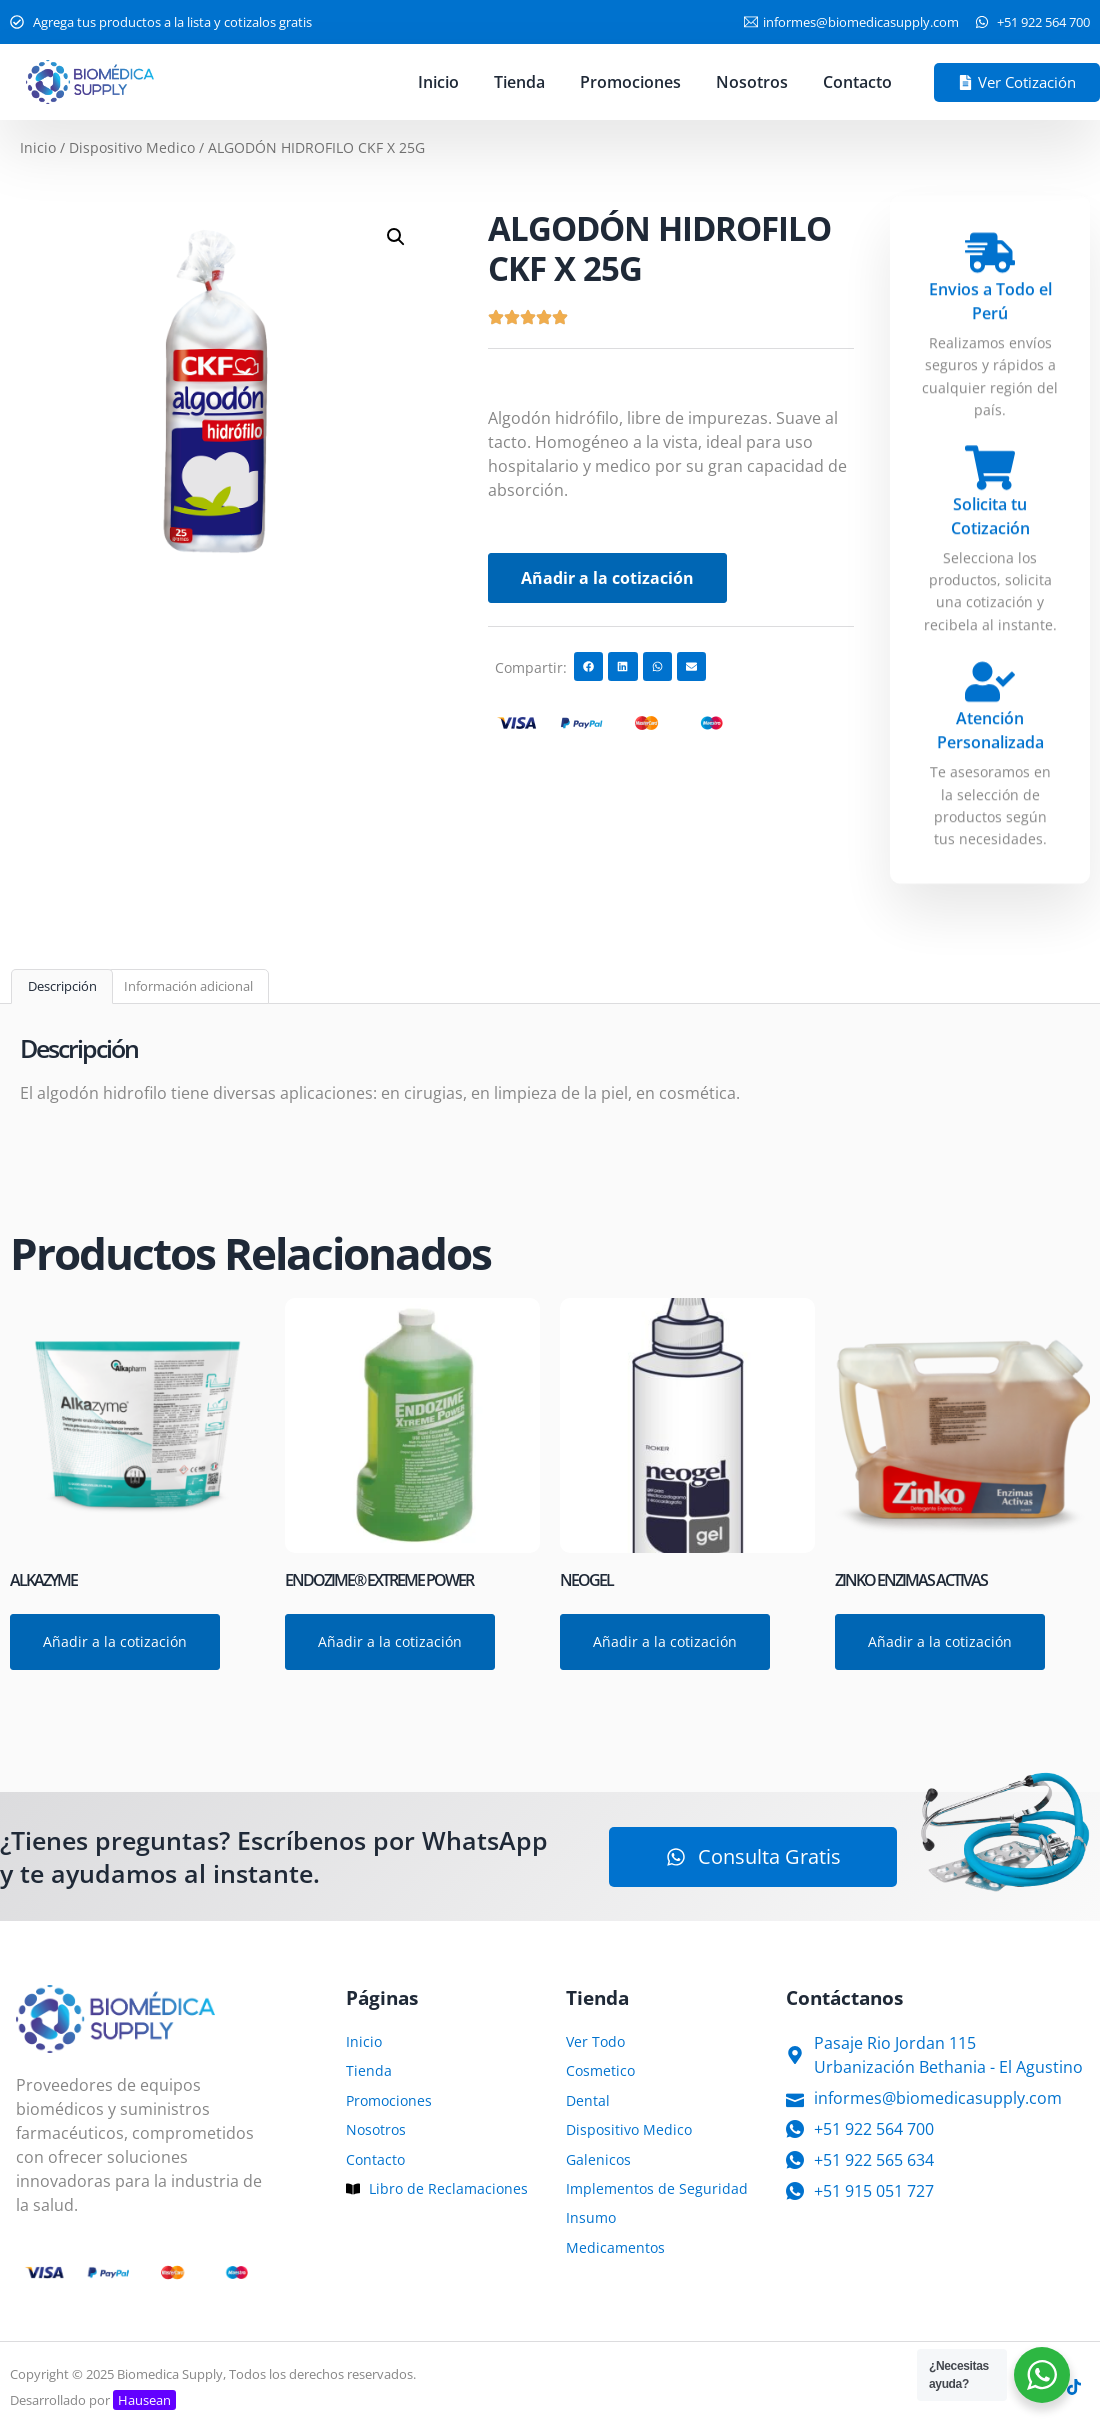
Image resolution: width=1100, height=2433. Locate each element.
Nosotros (752, 82)
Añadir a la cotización (607, 578)
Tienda (519, 82)
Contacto (857, 82)
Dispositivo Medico (132, 147)
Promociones (630, 82)
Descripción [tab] (62, 986)
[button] (396, 237)
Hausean (144, 2400)
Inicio (438, 82)
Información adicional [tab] (188, 986)
